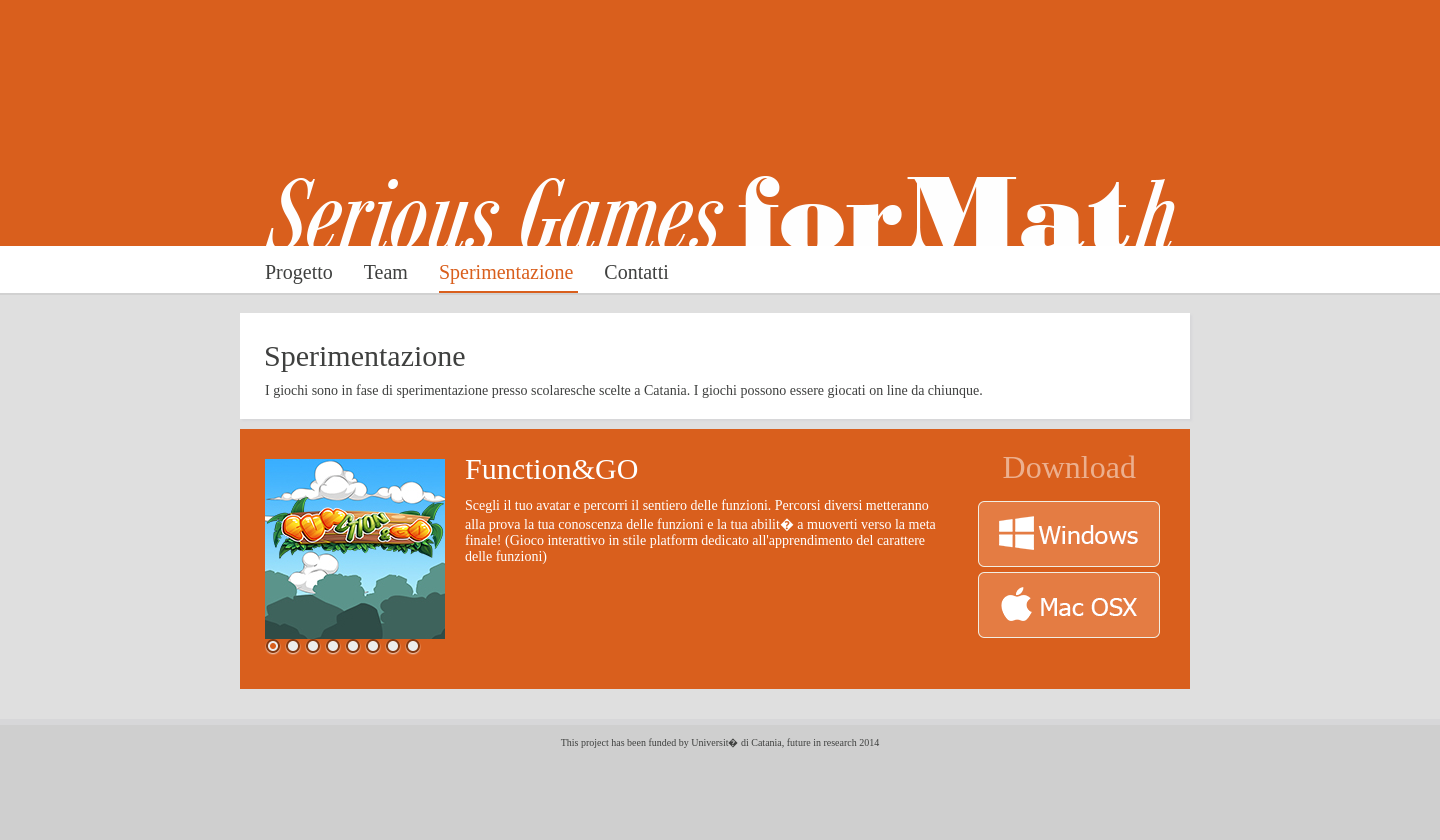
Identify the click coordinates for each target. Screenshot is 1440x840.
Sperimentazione (508, 272)
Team (388, 272)
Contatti (636, 272)
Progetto (301, 272)
